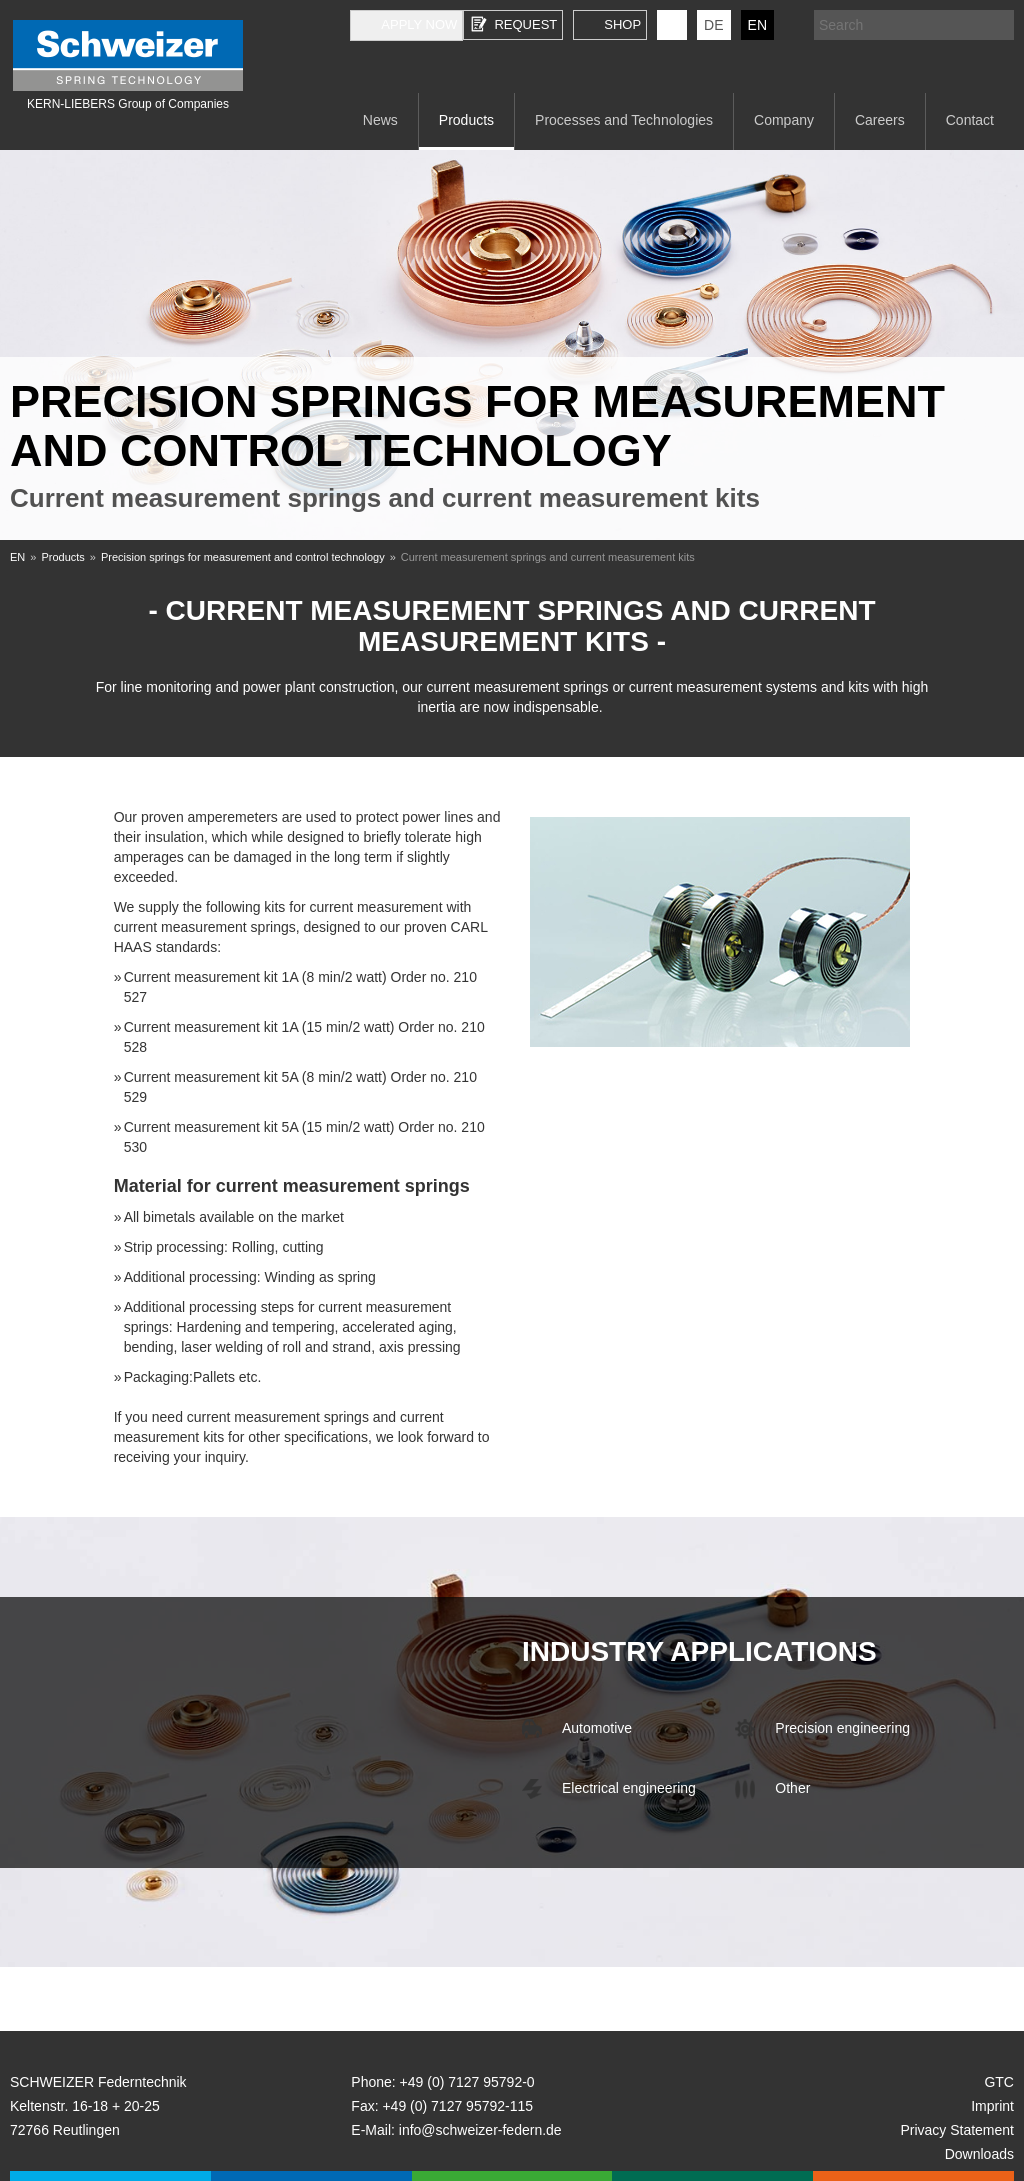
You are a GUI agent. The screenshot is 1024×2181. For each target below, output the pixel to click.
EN (757, 25)
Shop (622, 24)
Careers (880, 120)
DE (713, 25)
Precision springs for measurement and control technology (243, 557)
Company (784, 120)
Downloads (979, 2154)
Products (466, 120)
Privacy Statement (957, 2130)
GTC (999, 2082)
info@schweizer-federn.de (480, 2130)
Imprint (992, 2106)
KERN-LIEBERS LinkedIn (672, 25)
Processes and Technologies (624, 120)
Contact (970, 120)
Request (525, 24)
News (380, 120)
